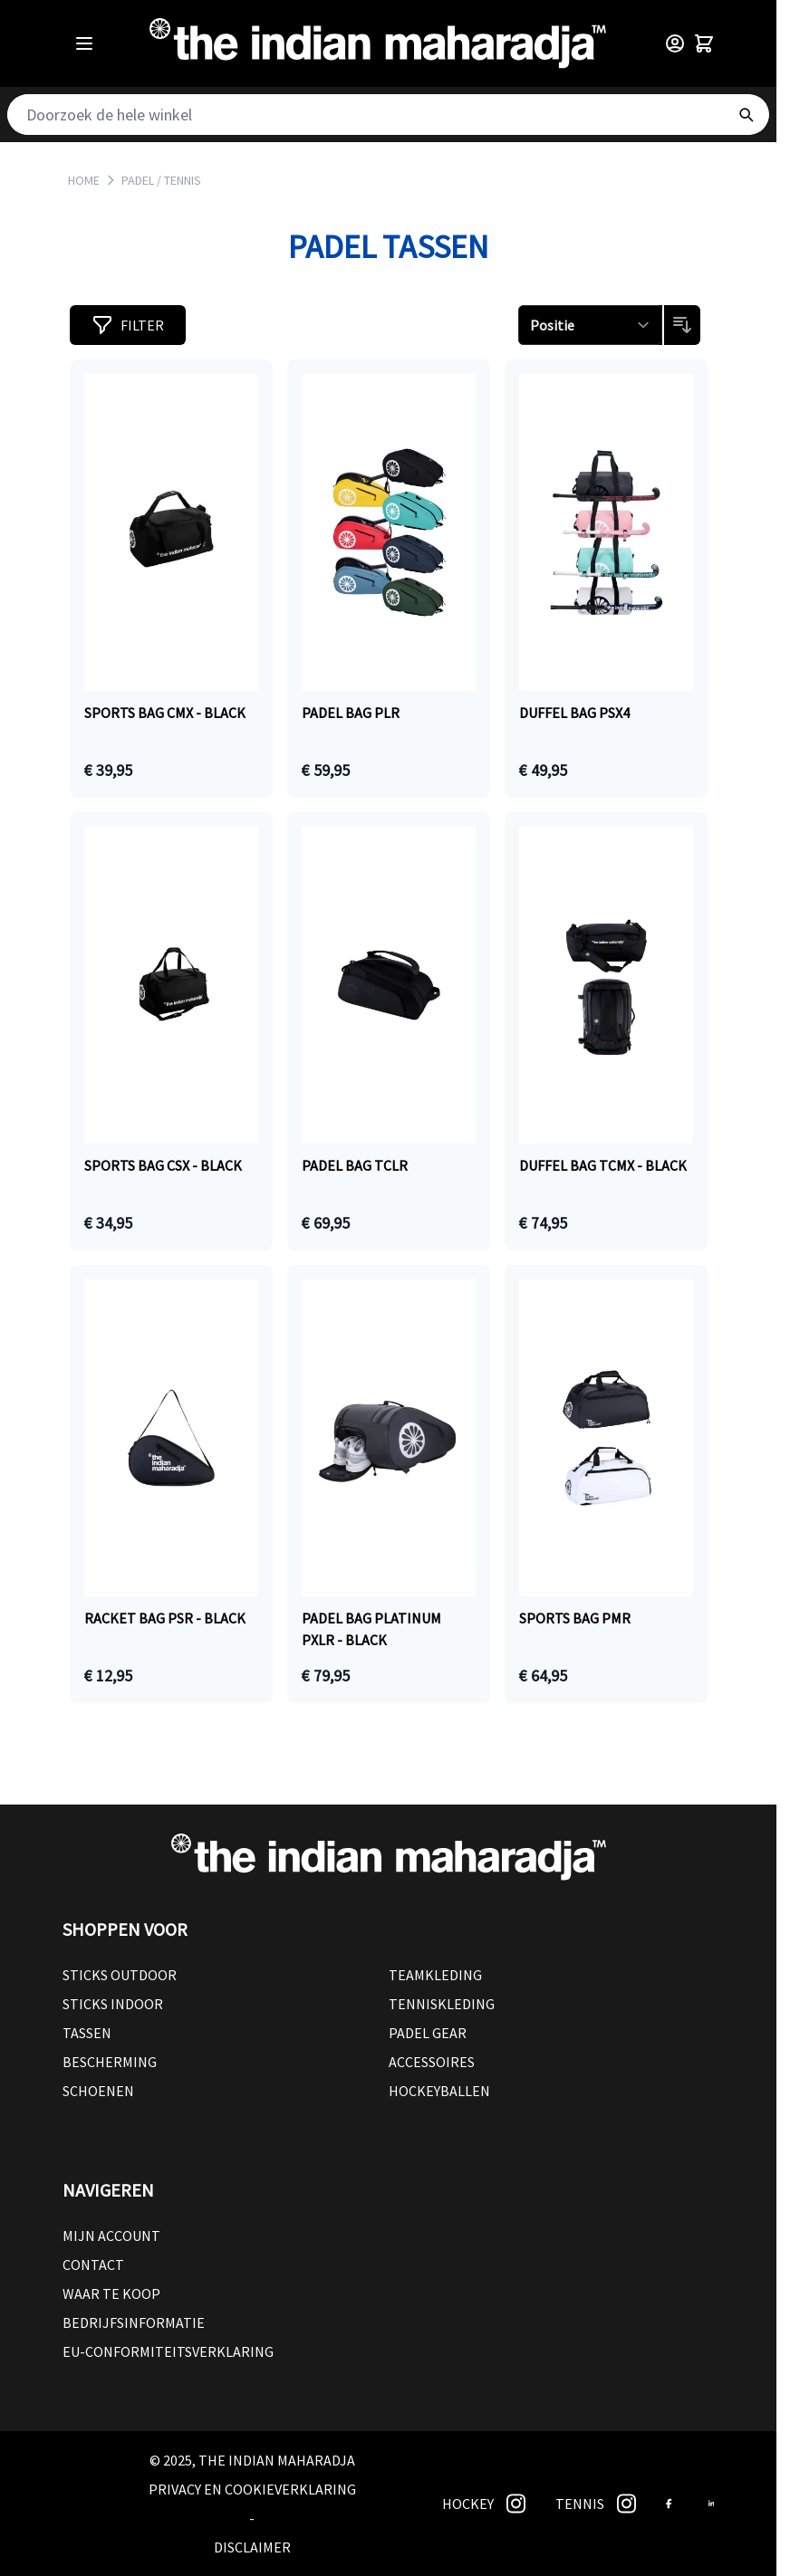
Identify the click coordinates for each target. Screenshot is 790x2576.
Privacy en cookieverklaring (252, 2489)
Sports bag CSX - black (163, 1165)
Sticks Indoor (113, 2004)
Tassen (87, 2033)
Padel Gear (428, 2033)
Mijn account (111, 2235)
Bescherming (110, 2062)
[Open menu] (84, 43)
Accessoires (432, 2062)
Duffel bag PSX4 (574, 713)
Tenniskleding (442, 2004)
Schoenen (98, 2091)
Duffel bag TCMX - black (603, 1165)
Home (84, 180)
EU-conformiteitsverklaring (168, 2351)
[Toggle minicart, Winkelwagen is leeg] (703, 43)
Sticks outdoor (120, 1975)
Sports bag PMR (575, 1618)
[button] (128, 325)
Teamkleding (435, 1975)
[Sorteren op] (590, 325)
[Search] (745, 114)
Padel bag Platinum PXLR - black (371, 1629)
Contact (93, 2264)
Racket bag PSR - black (165, 1618)
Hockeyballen (439, 2091)
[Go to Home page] (377, 43)
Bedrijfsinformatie (134, 2322)
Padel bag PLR (351, 713)
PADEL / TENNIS (161, 180)
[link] (515, 2503)
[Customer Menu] (675, 43)
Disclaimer (252, 2547)
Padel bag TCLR (355, 1165)
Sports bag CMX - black (165, 713)
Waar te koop (111, 2293)
